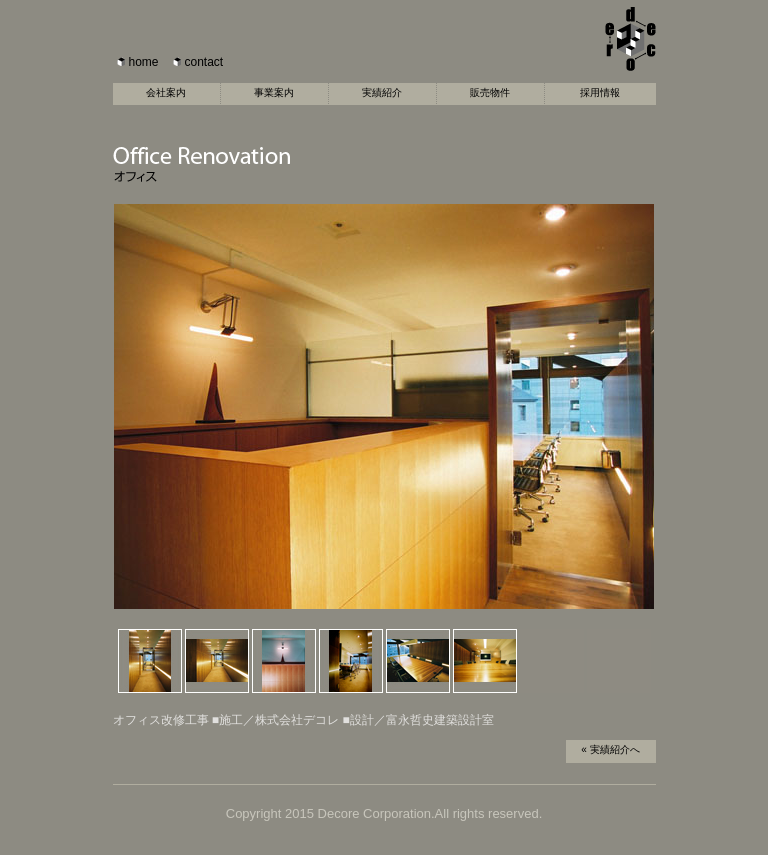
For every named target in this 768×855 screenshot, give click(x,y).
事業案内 (274, 92)
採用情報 (600, 92)
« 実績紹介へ (610, 749)
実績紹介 (382, 92)
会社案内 (166, 92)
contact (204, 62)
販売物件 (490, 92)
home (144, 62)
